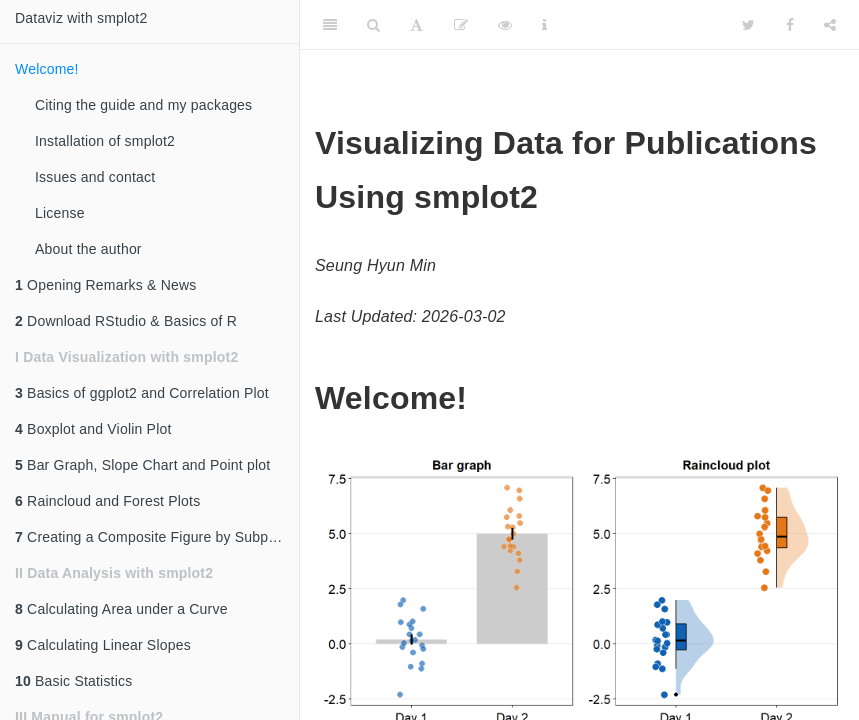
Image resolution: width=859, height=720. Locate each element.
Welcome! (47, 69)
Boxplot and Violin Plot (93, 429)
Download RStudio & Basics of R (126, 321)
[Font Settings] (416, 25)
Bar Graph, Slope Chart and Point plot (142, 465)
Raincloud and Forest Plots (107, 501)
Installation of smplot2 (105, 141)
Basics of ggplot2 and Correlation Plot (142, 393)
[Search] (373, 25)
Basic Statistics (73, 681)
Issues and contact (95, 177)
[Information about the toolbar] (544, 25)
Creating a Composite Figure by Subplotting (157, 537)
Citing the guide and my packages (143, 105)
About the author (88, 249)
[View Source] (505, 25)
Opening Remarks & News (105, 285)
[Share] (830, 25)
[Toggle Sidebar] (330, 25)
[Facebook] (790, 25)
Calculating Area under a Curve (121, 609)
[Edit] (461, 25)
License (60, 213)
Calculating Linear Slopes (103, 645)
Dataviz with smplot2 (81, 18)
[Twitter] (748, 25)
